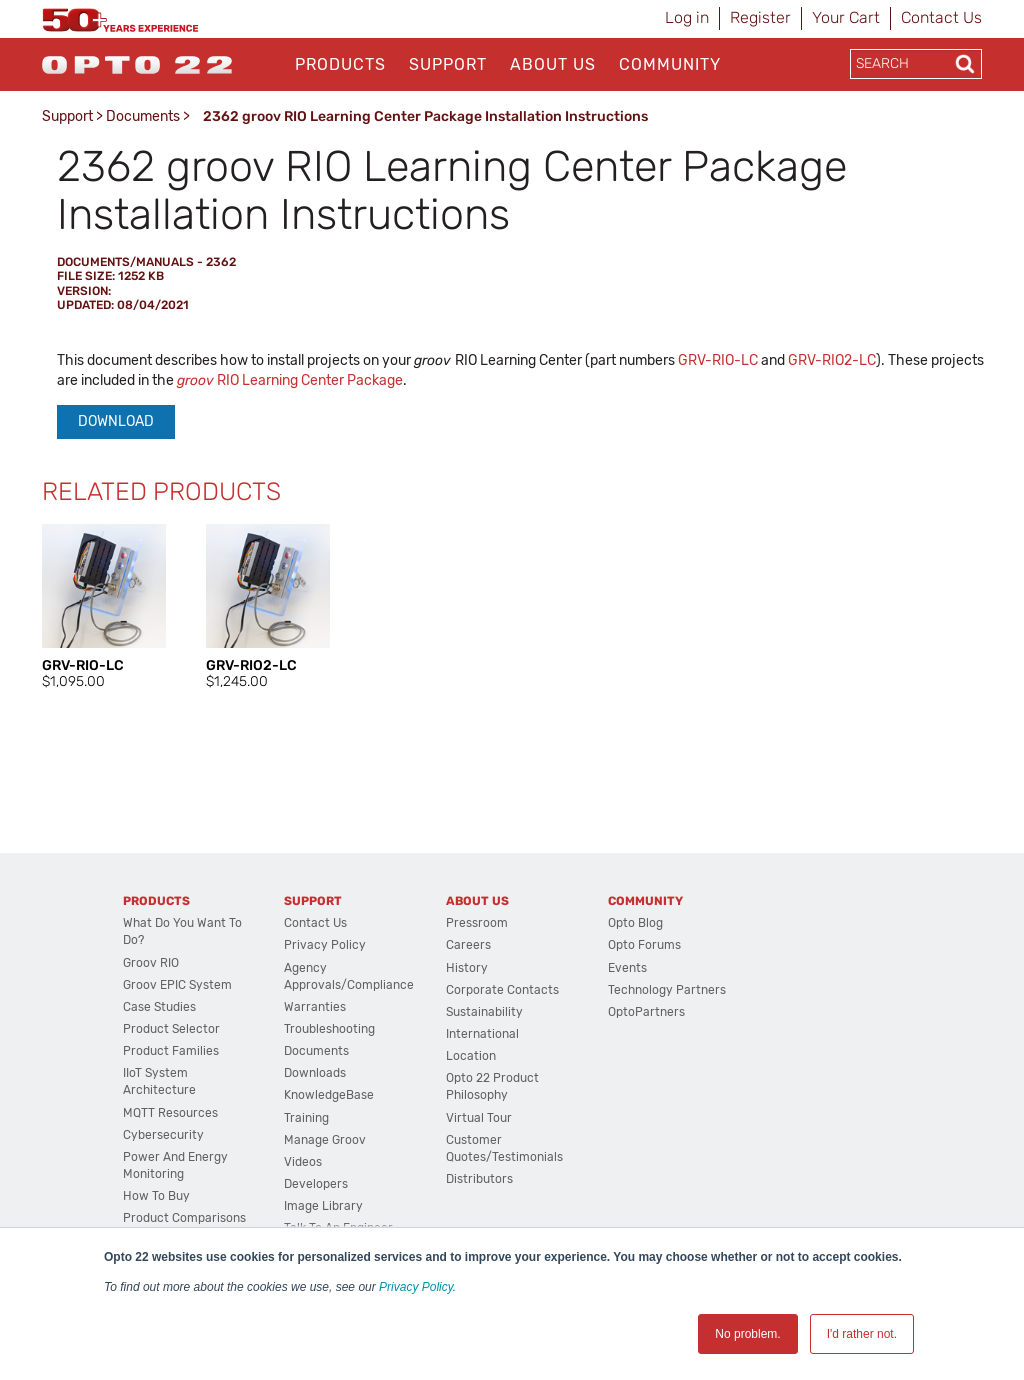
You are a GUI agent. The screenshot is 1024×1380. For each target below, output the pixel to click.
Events (627, 968)
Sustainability (484, 1012)
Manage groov (325, 1140)
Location (471, 1056)
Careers (468, 945)
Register (760, 17)
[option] (104, 608)
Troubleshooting (329, 1029)
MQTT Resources (170, 1113)
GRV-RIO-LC (718, 360)
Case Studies (159, 1007)
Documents (143, 116)
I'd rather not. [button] (862, 1334)
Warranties (315, 1007)
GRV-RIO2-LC (832, 360)
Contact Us (941, 17)
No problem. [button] (747, 1334)
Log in (687, 17)
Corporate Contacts (502, 990)
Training (306, 1118)
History (467, 968)
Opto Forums (644, 945)
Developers (316, 1184)
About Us (553, 64)
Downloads (315, 1073)
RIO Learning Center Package (290, 380)
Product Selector (171, 1029)
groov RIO (151, 963)
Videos (303, 1162)
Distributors (479, 1179)
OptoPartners (646, 1012)
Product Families (171, 1051)
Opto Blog (635, 923)
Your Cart (846, 17)
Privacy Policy (416, 1287)
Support (448, 64)
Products (340, 64)
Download (116, 421)
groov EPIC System (177, 985)
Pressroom (477, 923)
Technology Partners (667, 990)
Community (670, 64)
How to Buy (156, 1196)
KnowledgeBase (329, 1095)
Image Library (323, 1206)
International (482, 1034)
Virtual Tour (479, 1118)
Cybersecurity (163, 1135)
